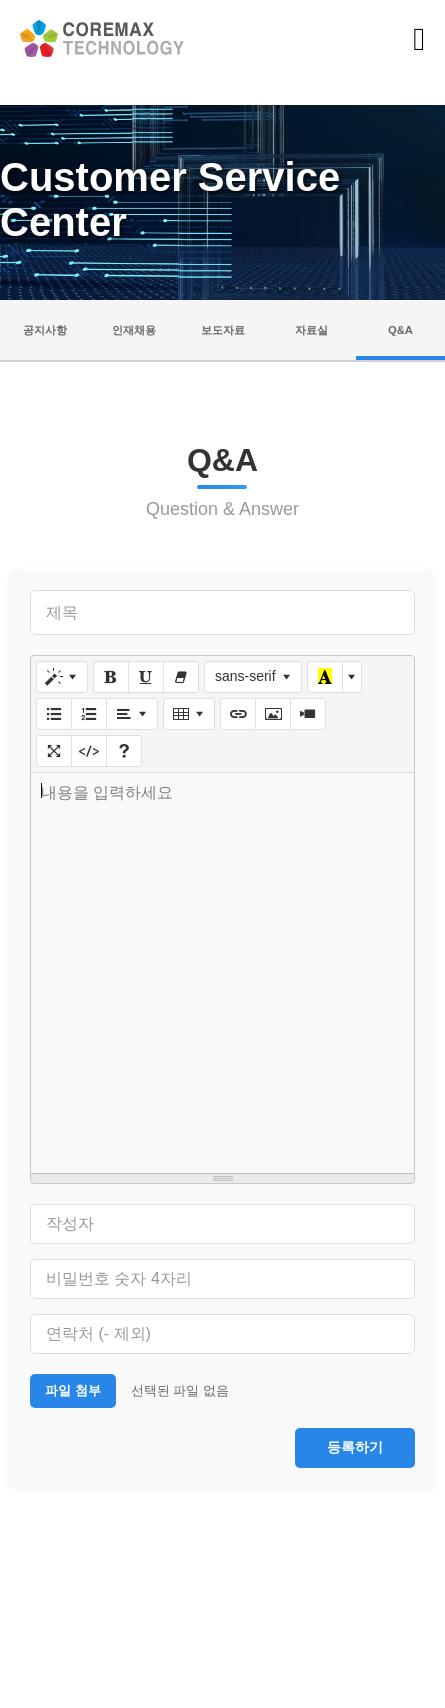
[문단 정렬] (132, 714)
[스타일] (62, 677)
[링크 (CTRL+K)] (238, 714)
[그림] (273, 714)
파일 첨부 (73, 1390)
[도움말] (124, 751)
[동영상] (308, 714)
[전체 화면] (54, 751)
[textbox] (222, 973)
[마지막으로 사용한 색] (325, 677)
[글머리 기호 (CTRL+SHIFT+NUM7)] (54, 714)
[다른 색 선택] (352, 677)
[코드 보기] (89, 751)
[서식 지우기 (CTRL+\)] (181, 677)
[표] (189, 714)
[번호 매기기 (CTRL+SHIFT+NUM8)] (89, 714)
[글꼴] (253, 677)
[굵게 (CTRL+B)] (111, 677)
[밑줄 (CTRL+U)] (146, 677)
